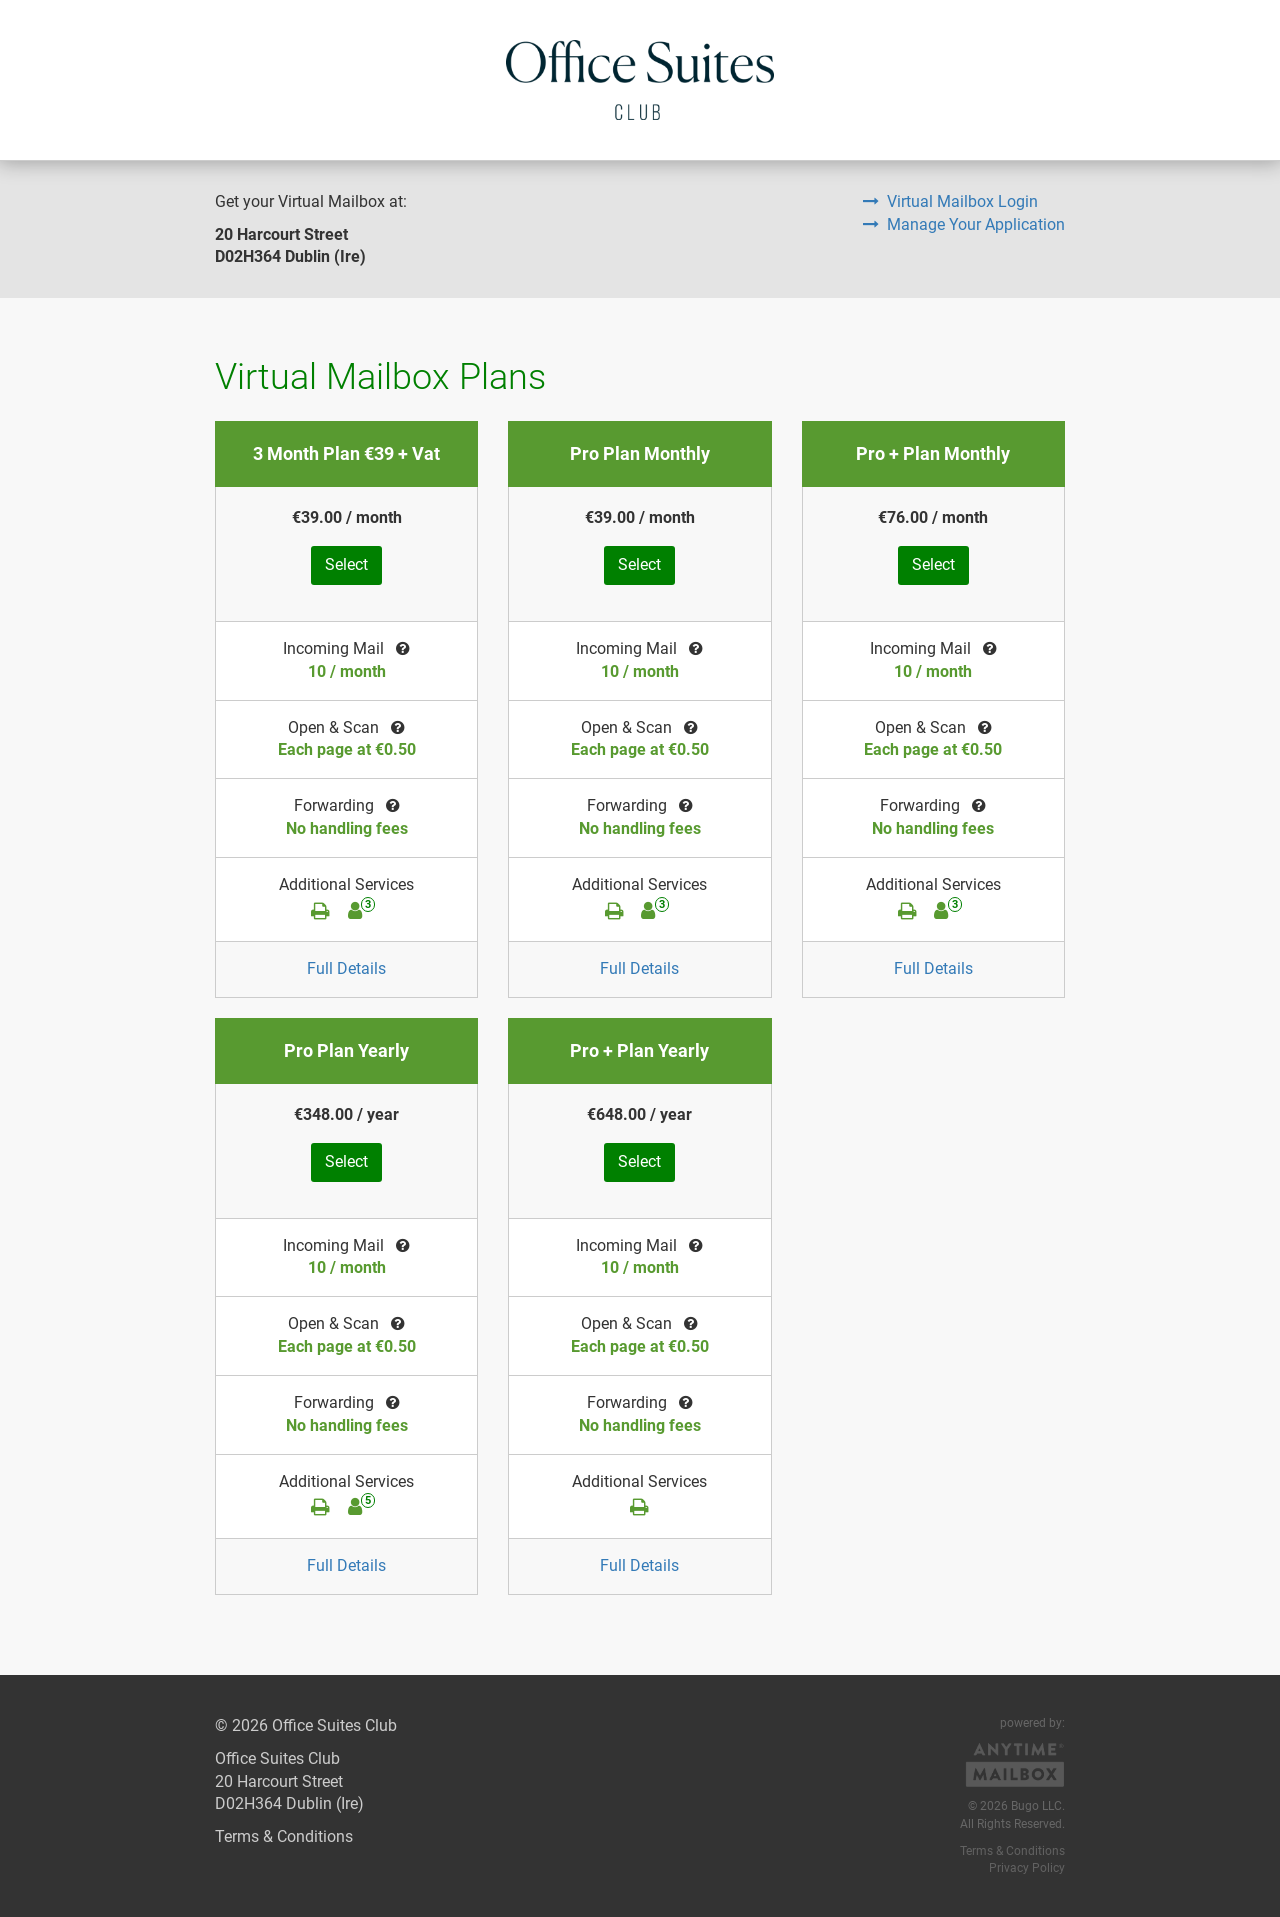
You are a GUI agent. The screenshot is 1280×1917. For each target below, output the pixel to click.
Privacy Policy (1027, 1868)
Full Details (346, 968)
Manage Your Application (964, 224)
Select (346, 564)
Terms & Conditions (284, 1836)
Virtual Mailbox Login (950, 201)
